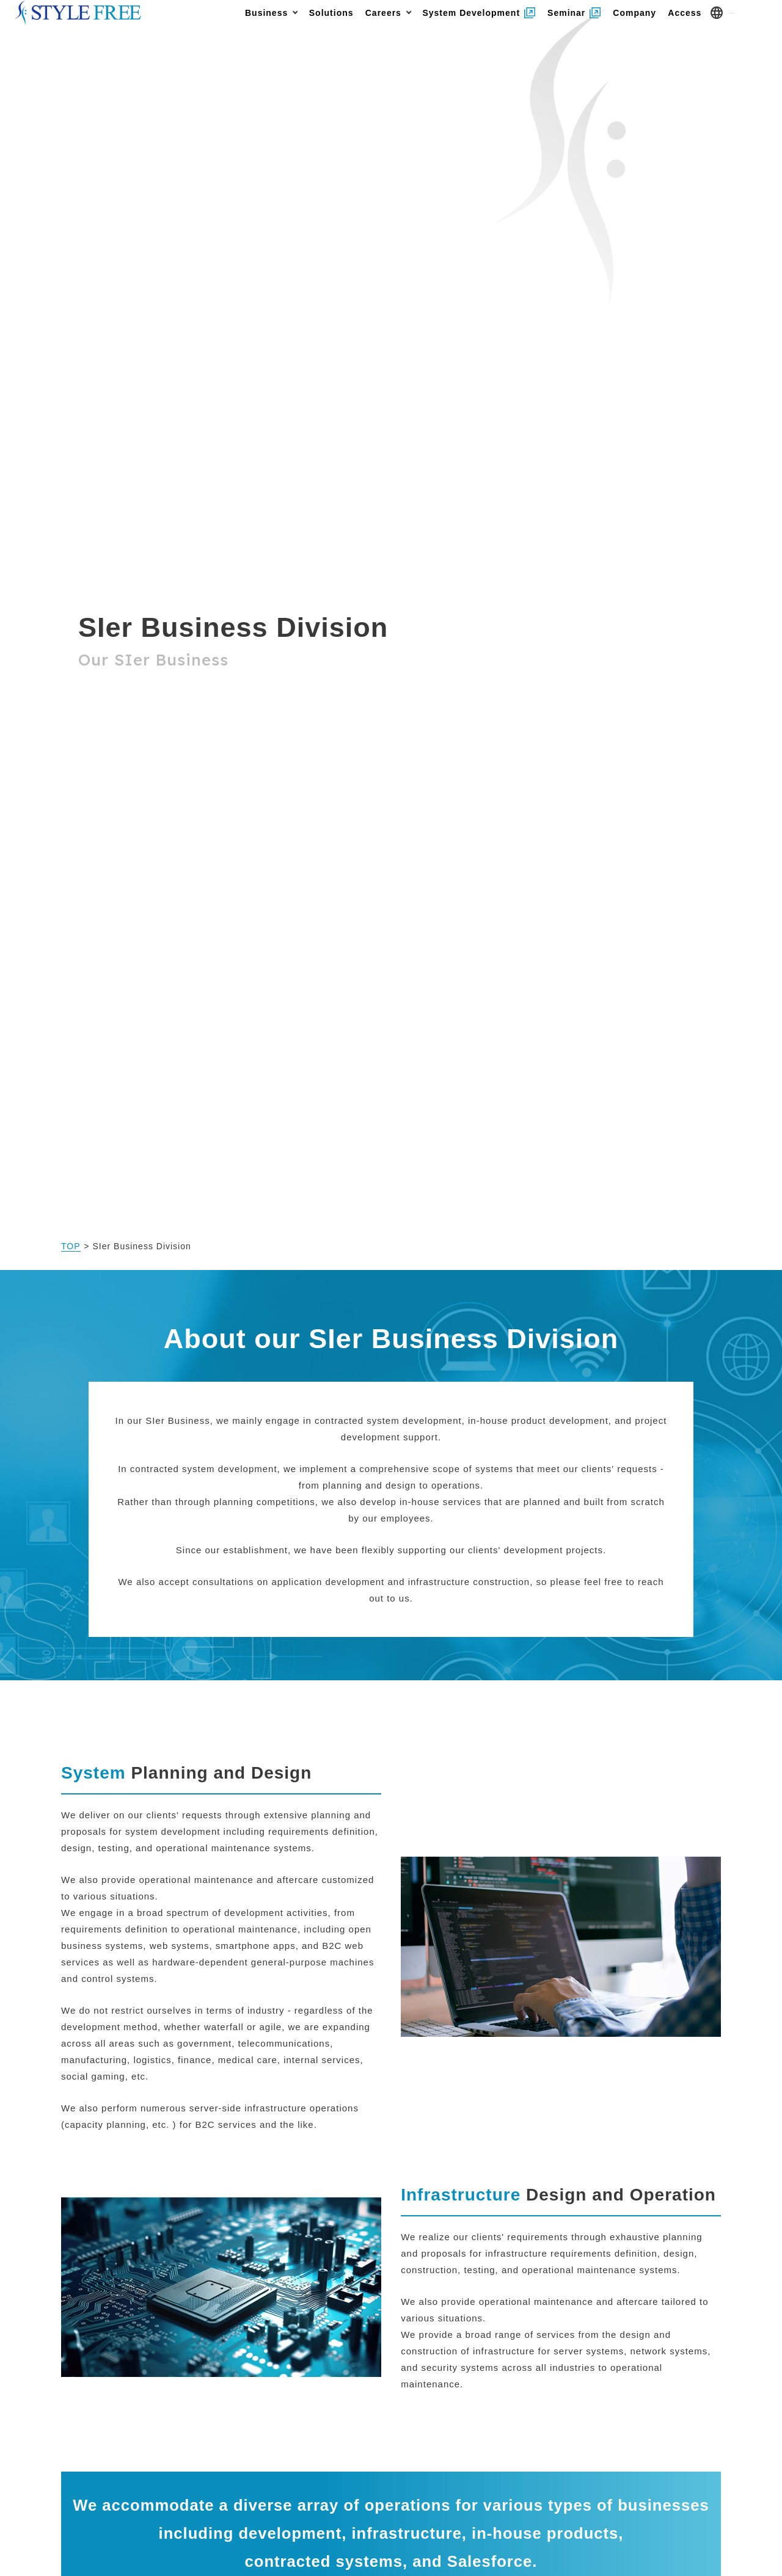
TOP (71, 1246)
